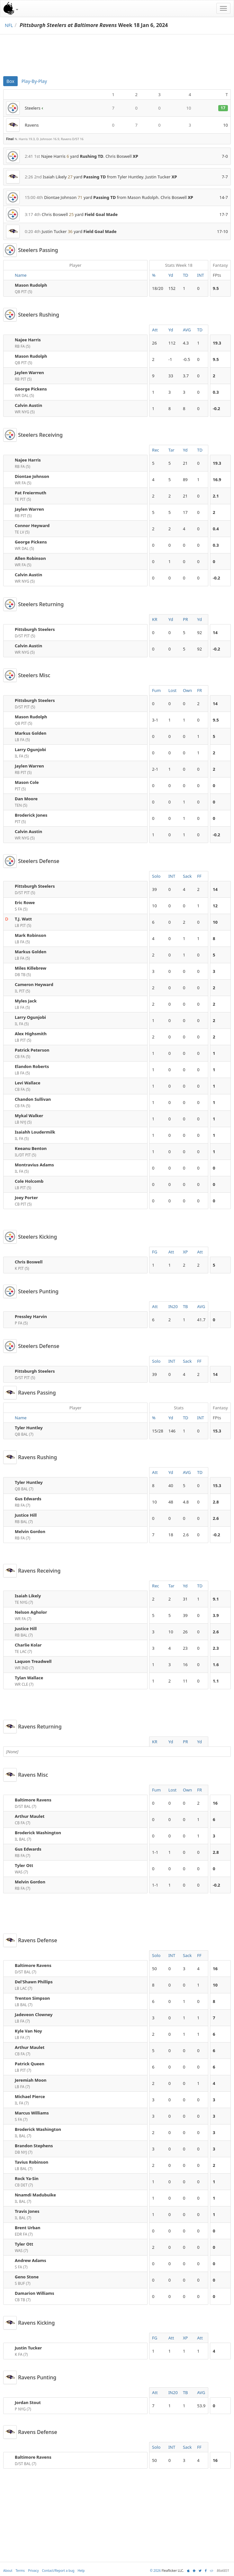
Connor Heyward (32, 525)
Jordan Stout (28, 2402)
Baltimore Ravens (33, 1800)
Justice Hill (26, 1515)
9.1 (216, 1599)
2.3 (216, 1648)
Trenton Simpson (32, 1998)
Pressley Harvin (31, 1316)
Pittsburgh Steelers (35, 629)
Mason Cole (27, 782)
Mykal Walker (29, 1115)
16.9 (217, 479)
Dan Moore (26, 799)
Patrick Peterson (32, 1050)
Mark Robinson (30, 935)
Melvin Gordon (30, 1531)
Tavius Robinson (31, 2162)
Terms (20, 2570)
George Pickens (31, 389)
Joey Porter (26, 1197)
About (7, 2570)
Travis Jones (27, 2211)
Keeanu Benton (31, 1148)
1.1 (216, 1681)
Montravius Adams (34, 1165)
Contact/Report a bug (58, 2570)
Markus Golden (30, 733)
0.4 (216, 529)
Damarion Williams (34, 2293)
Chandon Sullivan (33, 1099)
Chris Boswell (28, 1262)
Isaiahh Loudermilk (35, 1132)
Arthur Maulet (29, 1816)
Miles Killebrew (30, 968)
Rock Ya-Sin (27, 2178)
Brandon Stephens (34, 2146)
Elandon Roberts (32, 1066)
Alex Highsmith (31, 1034)
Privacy (33, 2570)
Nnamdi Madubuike (35, 2195)
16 (215, 1803)
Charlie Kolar (28, 1645)
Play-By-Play (34, 81)
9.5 (216, 288)
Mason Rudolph (31, 285)
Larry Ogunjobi (30, 749)
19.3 (217, 343)
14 (215, 632)
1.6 (216, 1664)
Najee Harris (28, 340)
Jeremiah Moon (31, 2080)
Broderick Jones (31, 815)
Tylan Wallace (29, 1678)
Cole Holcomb (29, 1181)
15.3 (217, 1431)
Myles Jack (26, 1001)
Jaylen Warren (29, 372)
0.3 (216, 392)
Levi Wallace (27, 1083)
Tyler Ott (24, 1865)
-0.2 (216, 408)
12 (215, 906)
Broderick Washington (38, 1833)
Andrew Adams (30, 2260)
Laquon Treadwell (33, 1661)
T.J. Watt (23, 919)
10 (215, 922)
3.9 (216, 1615)
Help (81, 2570)
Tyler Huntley (29, 1428)
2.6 (216, 1518)
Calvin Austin (28, 405)
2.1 (216, 496)
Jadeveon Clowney (34, 2014)
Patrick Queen (29, 2064)
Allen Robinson (30, 558)
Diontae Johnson (32, 476)
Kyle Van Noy (28, 2031)
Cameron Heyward (34, 984)
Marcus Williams (32, 2113)
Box (10, 81)
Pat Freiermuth (30, 493)
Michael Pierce (30, 2096)
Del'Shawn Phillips (34, 1982)
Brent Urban (27, 2227)
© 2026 (155, 2570)
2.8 (216, 1502)
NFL (9, 25)
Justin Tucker (28, 2348)
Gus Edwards (28, 1499)
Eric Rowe (25, 902)
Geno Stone (27, 2277)
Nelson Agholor (31, 1612)
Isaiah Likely (28, 1596)
